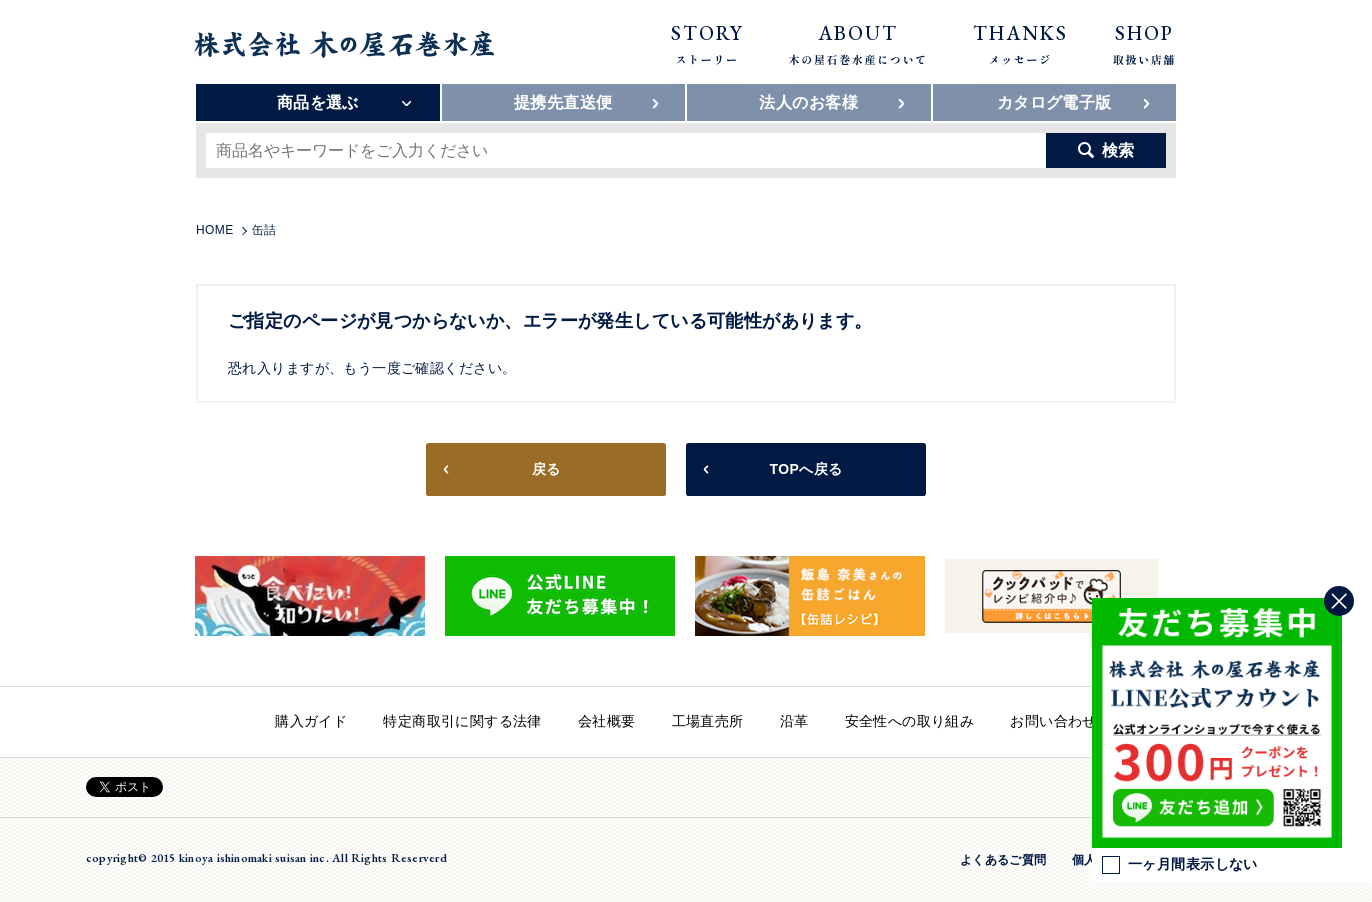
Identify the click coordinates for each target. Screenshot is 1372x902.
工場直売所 (708, 721)
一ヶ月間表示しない (1180, 865)
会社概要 (607, 721)
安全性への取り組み (910, 721)
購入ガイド (311, 721)
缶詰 (264, 230)
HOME (215, 230)
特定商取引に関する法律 (462, 721)
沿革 (794, 721)
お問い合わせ (1053, 721)
